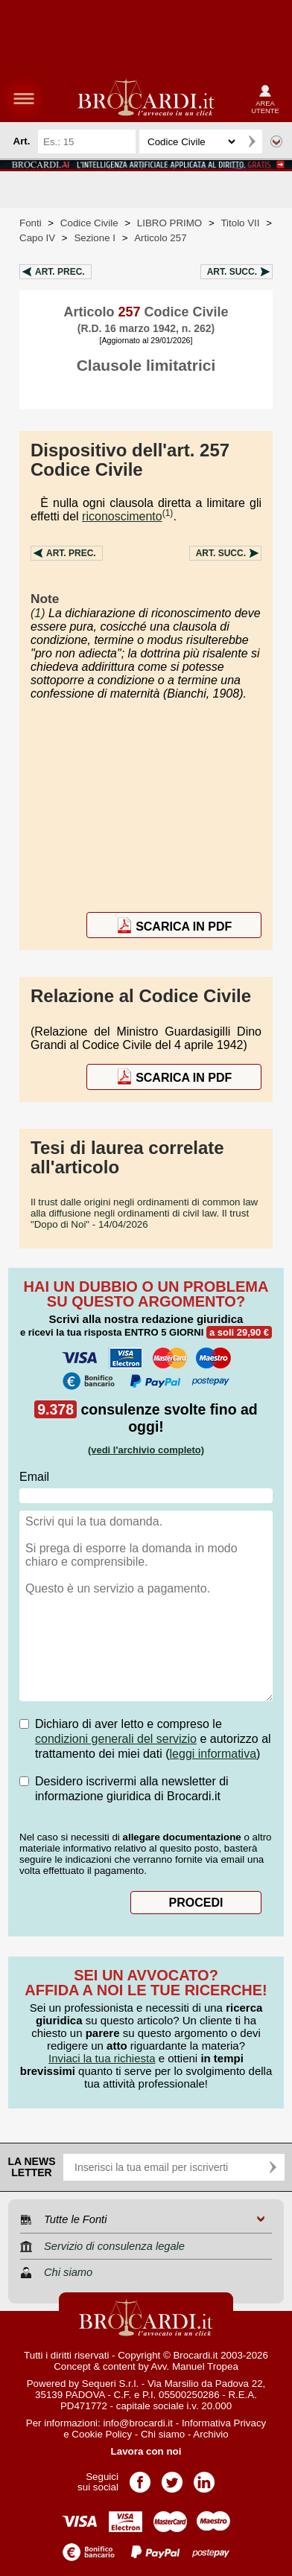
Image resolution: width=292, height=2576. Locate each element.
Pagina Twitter (172, 2477)
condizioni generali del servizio (116, 1738)
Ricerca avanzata (276, 141)
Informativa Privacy (224, 2423)
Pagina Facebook (140, 2477)
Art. (60, 272)
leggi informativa (213, 1753)
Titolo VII (239, 223)
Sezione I (94, 237)
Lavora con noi (146, 2451)
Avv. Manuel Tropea (194, 2366)
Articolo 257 (160, 237)
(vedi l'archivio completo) (146, 1450)
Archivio (210, 2434)
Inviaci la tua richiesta (101, 2058)
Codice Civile (89, 223)
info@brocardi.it (138, 2423)
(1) (168, 513)
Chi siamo (163, 2434)
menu (24, 98)
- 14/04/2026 (144, 1213)
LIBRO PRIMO (169, 223)
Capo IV (37, 237)
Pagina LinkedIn (204, 2477)
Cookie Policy (102, 2434)
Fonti (30, 223)
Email (34, 1476)
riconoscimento (122, 516)
